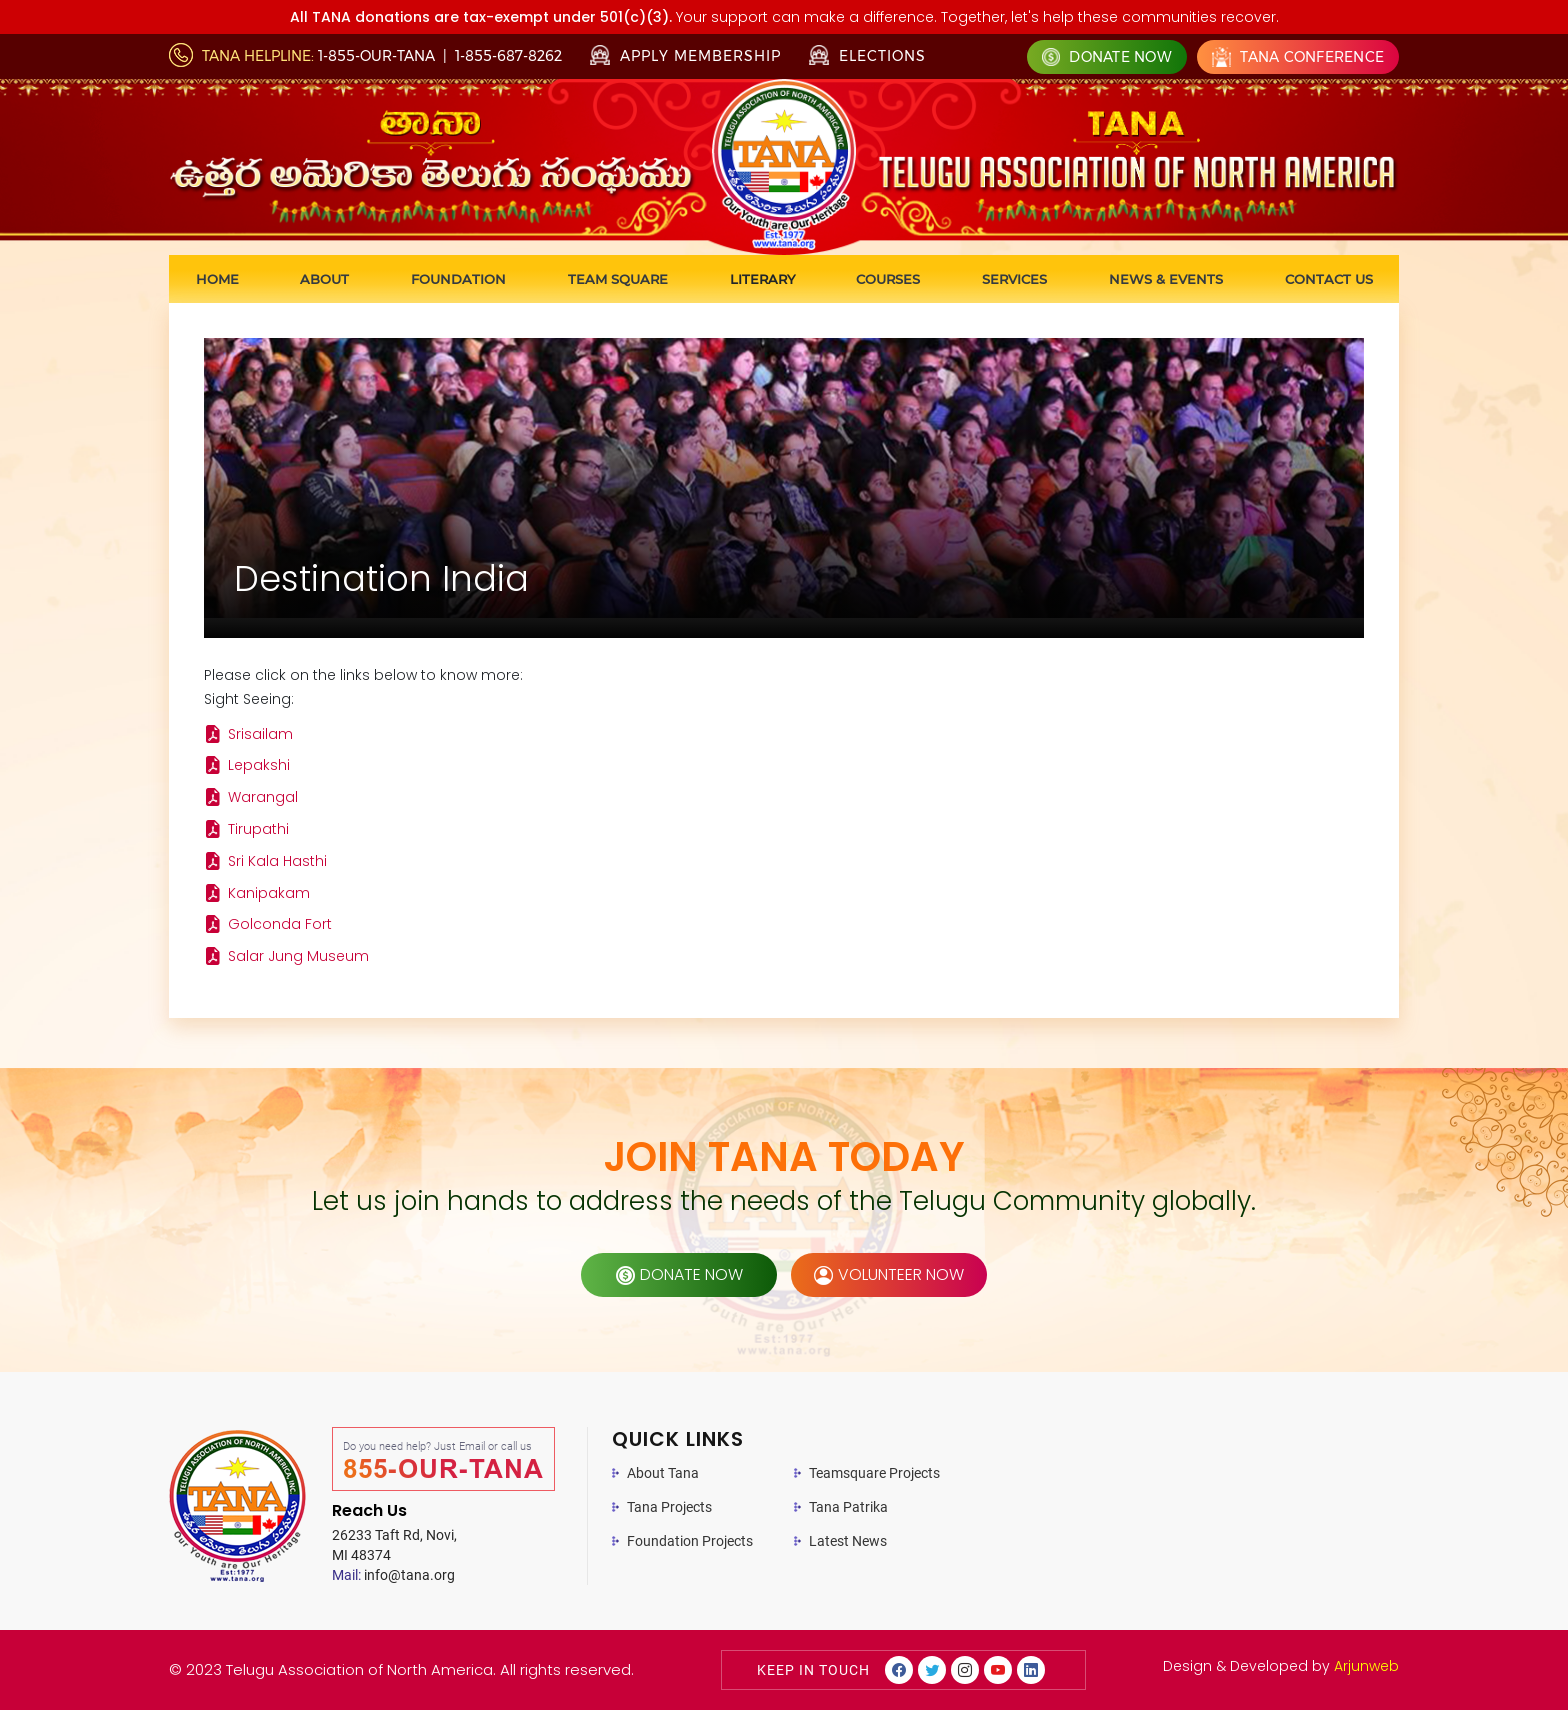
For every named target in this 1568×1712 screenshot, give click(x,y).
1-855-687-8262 (508, 56)
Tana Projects (669, 1509)
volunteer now (889, 1276)
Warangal (263, 799)
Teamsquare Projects (874, 1475)
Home (217, 279)
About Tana (663, 1475)
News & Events (1166, 279)
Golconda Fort (280, 927)
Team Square (618, 279)
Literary (762, 279)
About (324, 279)
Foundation (458, 279)
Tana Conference (1298, 57)
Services (1014, 279)
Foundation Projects (690, 1543)
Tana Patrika (848, 1509)
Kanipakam (269, 895)
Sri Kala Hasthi (277, 863)
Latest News (848, 1543)
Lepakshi (259, 767)
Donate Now (1107, 57)
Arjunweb (1366, 1668)
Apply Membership (685, 56)
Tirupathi (258, 831)
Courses (888, 279)
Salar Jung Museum (298, 959)
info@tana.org (393, 1577)
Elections (867, 55)
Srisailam (260, 735)
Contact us (1329, 279)
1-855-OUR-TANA (376, 56)
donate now (679, 1276)
